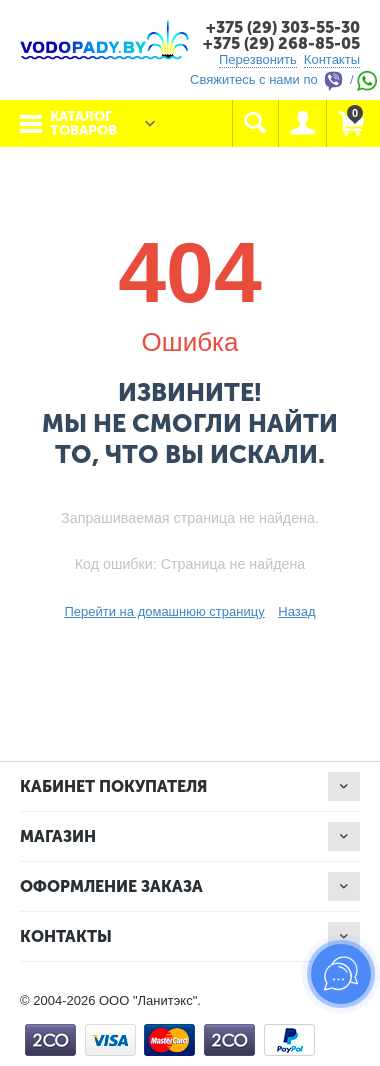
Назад (296, 611)
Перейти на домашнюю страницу (164, 611)
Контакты (332, 59)
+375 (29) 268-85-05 (281, 43)
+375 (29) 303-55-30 (283, 27)
